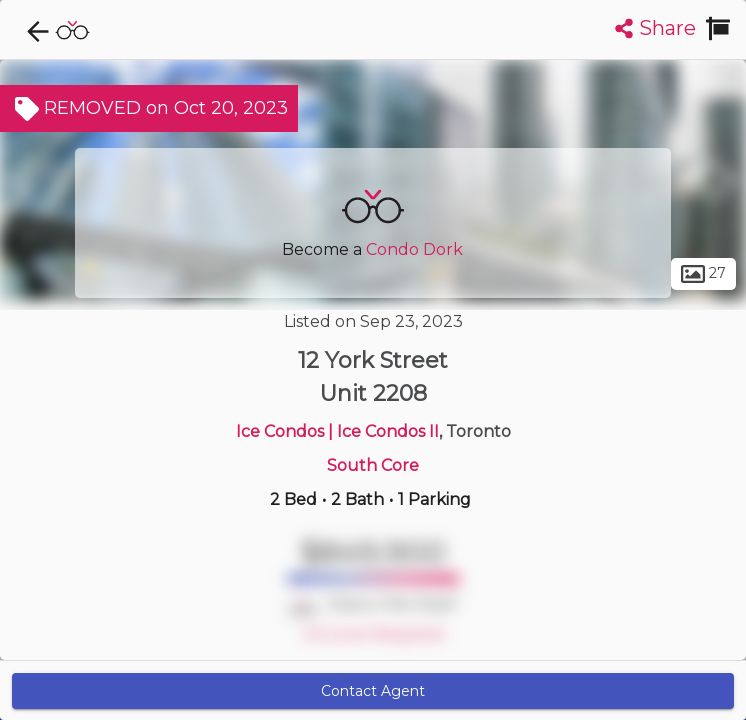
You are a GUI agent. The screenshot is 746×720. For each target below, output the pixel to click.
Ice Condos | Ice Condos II (337, 431)
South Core (373, 465)
